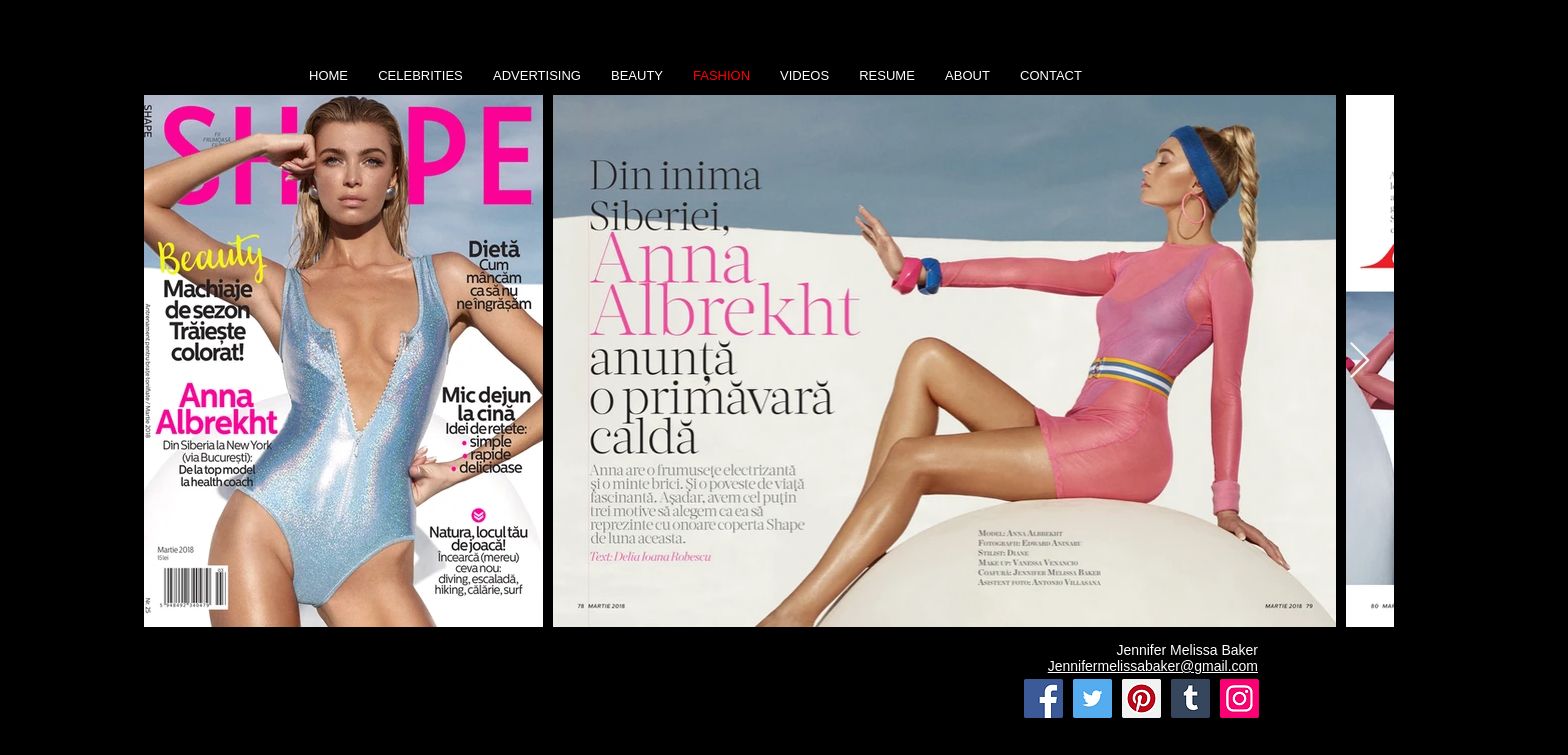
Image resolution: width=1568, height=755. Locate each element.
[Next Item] (1359, 361)
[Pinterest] (1141, 698)
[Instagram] (1239, 698)
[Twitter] (1092, 698)
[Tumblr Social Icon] (1190, 698)
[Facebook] (1043, 698)
